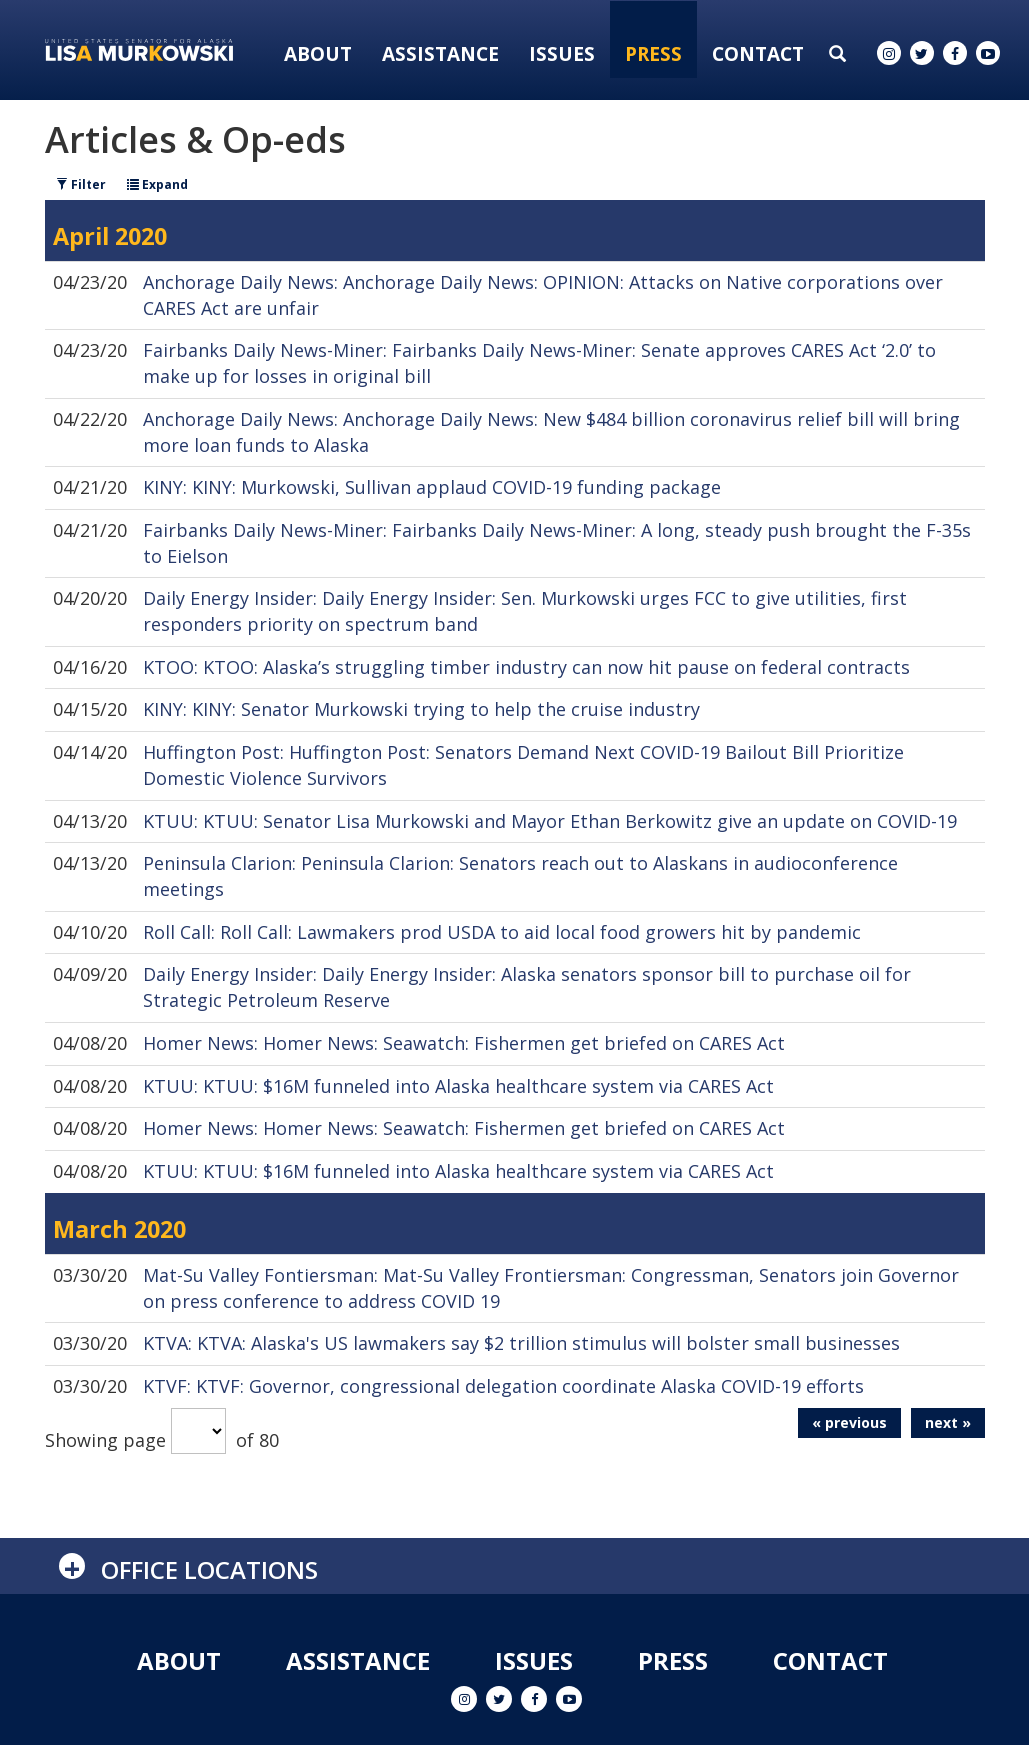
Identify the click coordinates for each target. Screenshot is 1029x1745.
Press (653, 54)
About (318, 54)
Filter (81, 184)
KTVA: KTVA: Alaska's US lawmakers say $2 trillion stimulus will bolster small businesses (521, 1343)
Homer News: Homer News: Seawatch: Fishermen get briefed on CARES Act (464, 1043)
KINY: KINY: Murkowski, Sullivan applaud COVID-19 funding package (432, 487)
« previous (849, 1422)
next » (948, 1422)
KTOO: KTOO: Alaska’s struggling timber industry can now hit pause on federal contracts (526, 667)
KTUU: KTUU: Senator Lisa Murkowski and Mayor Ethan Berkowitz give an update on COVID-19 (550, 821)
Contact (758, 54)
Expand (157, 184)
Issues (562, 54)
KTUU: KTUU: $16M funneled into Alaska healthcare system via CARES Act (458, 1086)
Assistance (440, 54)
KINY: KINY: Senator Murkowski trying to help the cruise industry (421, 709)
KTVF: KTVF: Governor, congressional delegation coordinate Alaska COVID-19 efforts (503, 1386)
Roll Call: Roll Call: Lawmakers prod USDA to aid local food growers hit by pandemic (502, 932)
